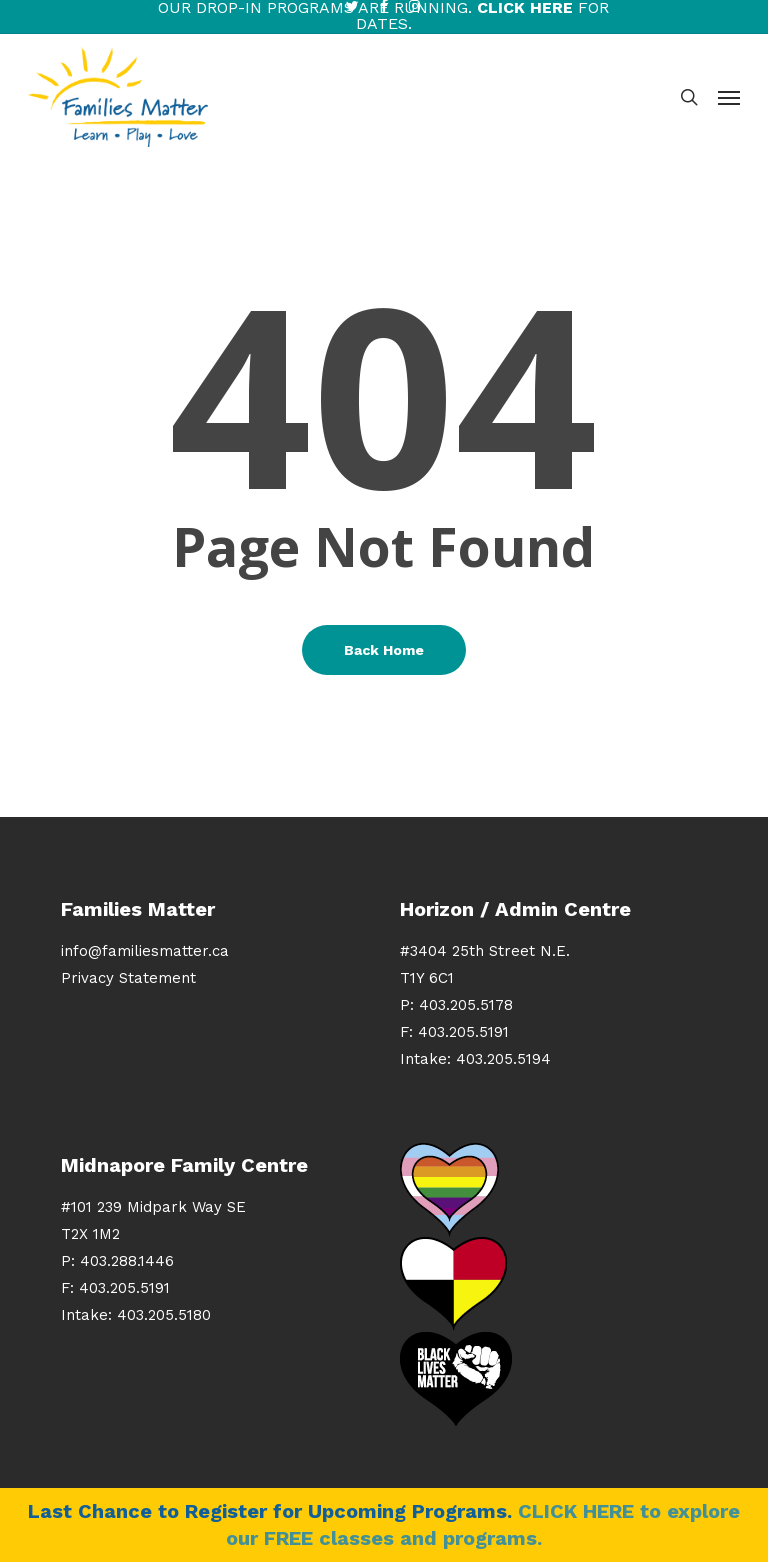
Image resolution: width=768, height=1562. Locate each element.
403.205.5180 (164, 1315)
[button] (729, 97)
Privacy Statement (128, 978)
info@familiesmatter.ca (145, 951)
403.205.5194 (503, 1059)
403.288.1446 (127, 1261)
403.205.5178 (466, 1005)
